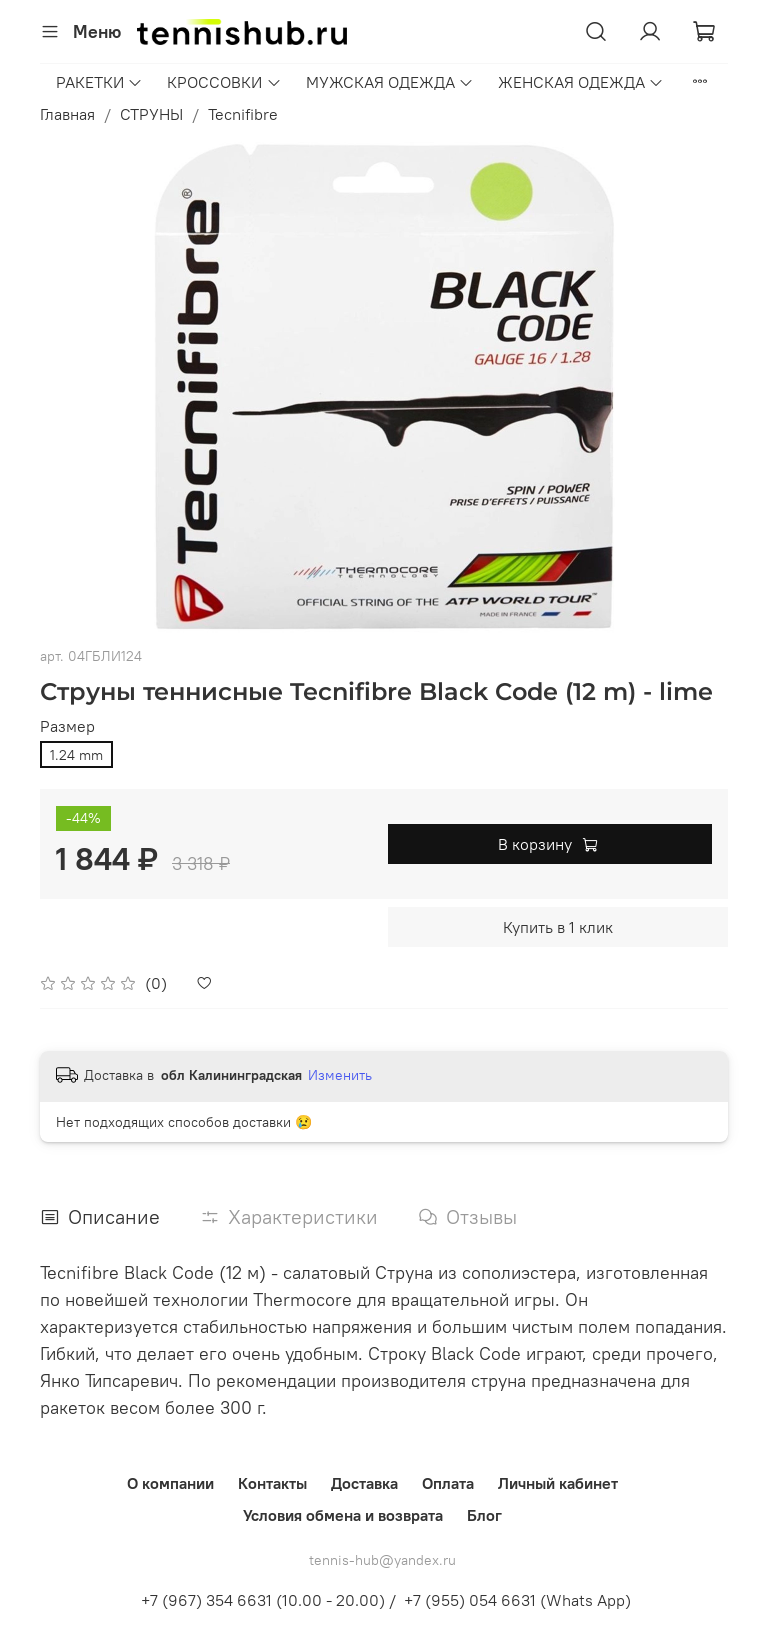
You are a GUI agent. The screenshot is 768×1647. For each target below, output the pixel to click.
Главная (67, 114)
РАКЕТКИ (99, 82)
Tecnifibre (243, 114)
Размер (67, 726)
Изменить (340, 1075)
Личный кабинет (558, 1483)
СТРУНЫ (151, 114)
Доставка (364, 1483)
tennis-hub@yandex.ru (382, 1560)
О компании (170, 1483)
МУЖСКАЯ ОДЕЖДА (390, 82)
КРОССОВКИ (224, 82)
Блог (484, 1515)
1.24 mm (76, 755)
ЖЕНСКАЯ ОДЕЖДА (581, 82)
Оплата (448, 1483)
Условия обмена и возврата (343, 1515)
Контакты (272, 1483)
